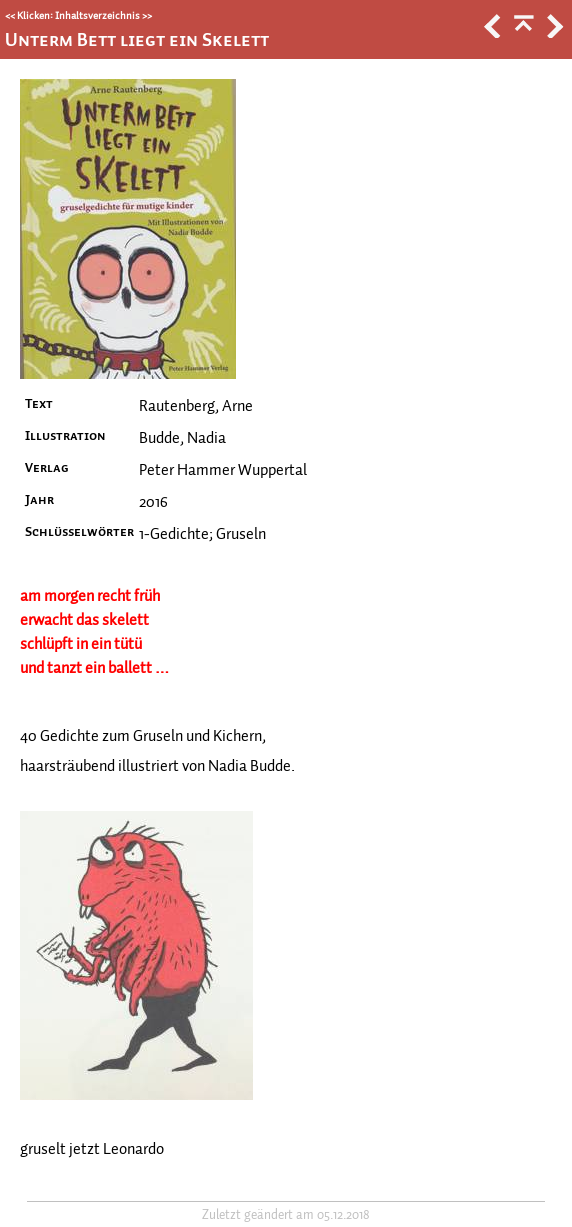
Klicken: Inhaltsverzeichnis (78, 15)
